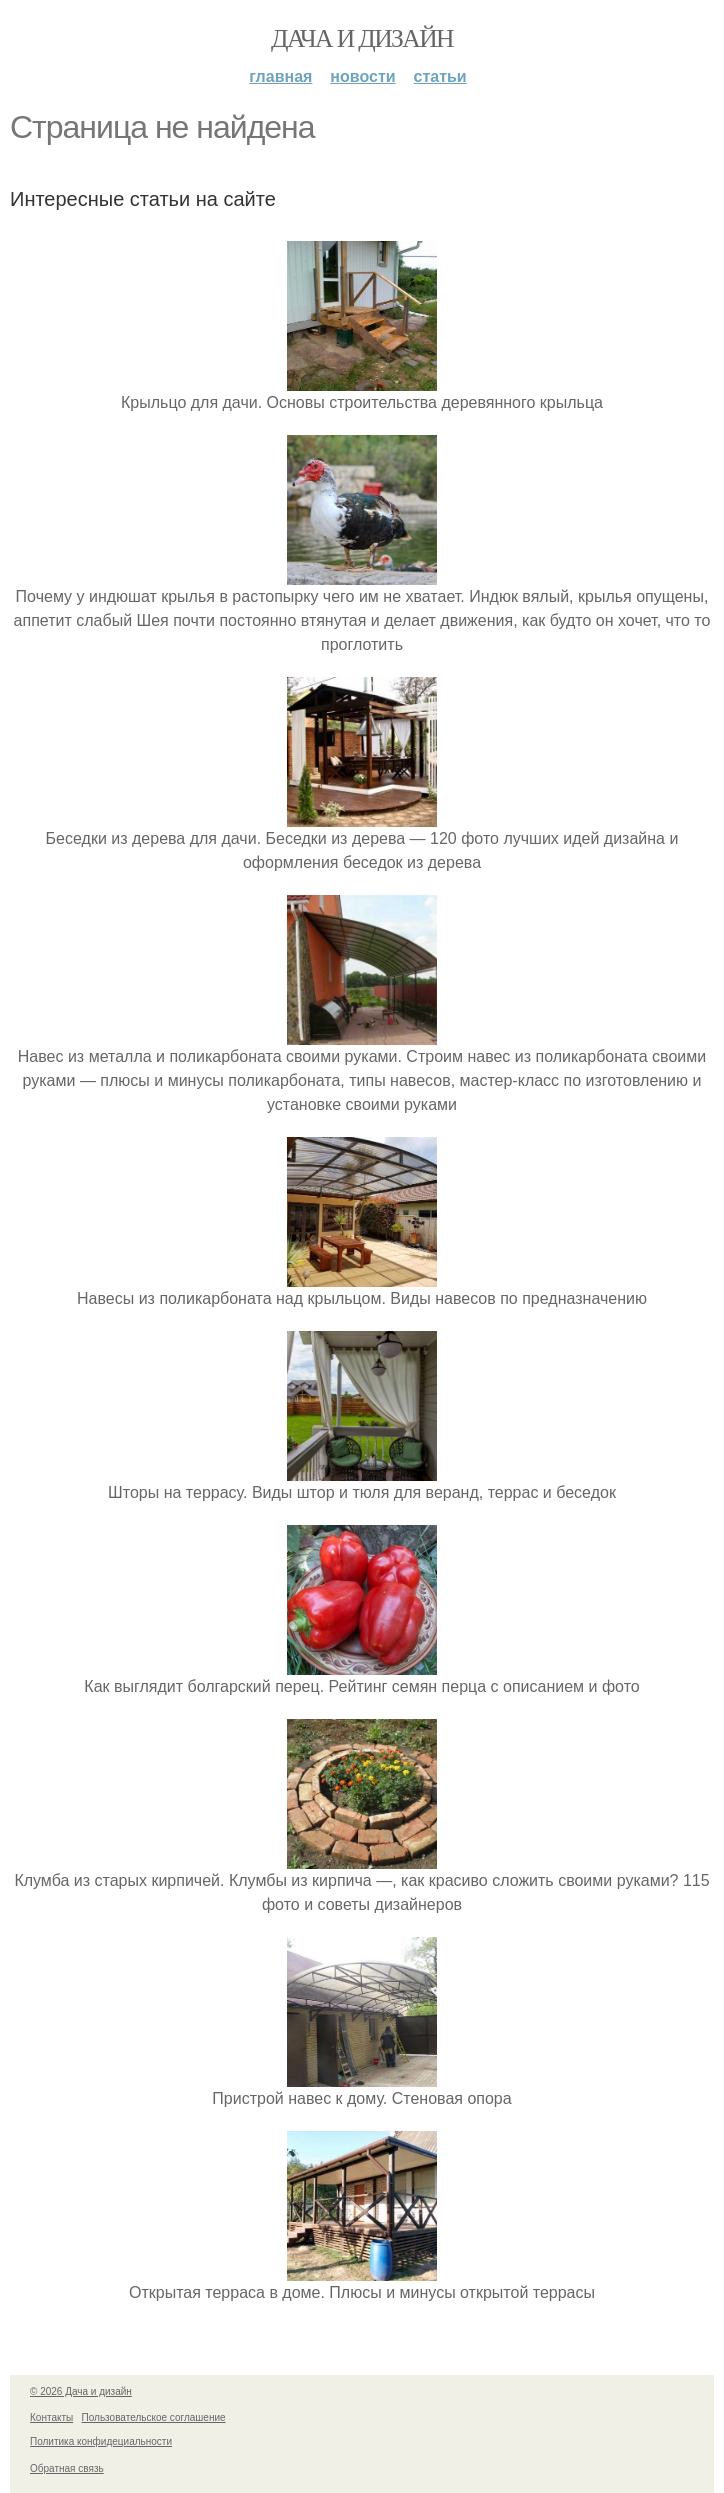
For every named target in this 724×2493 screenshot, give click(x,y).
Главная (280, 76)
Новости (362, 76)
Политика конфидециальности (101, 2441)
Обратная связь (67, 2468)
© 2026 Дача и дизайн (81, 2391)
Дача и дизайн (362, 38)
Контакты (51, 2417)
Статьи (440, 76)
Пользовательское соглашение (154, 2417)
